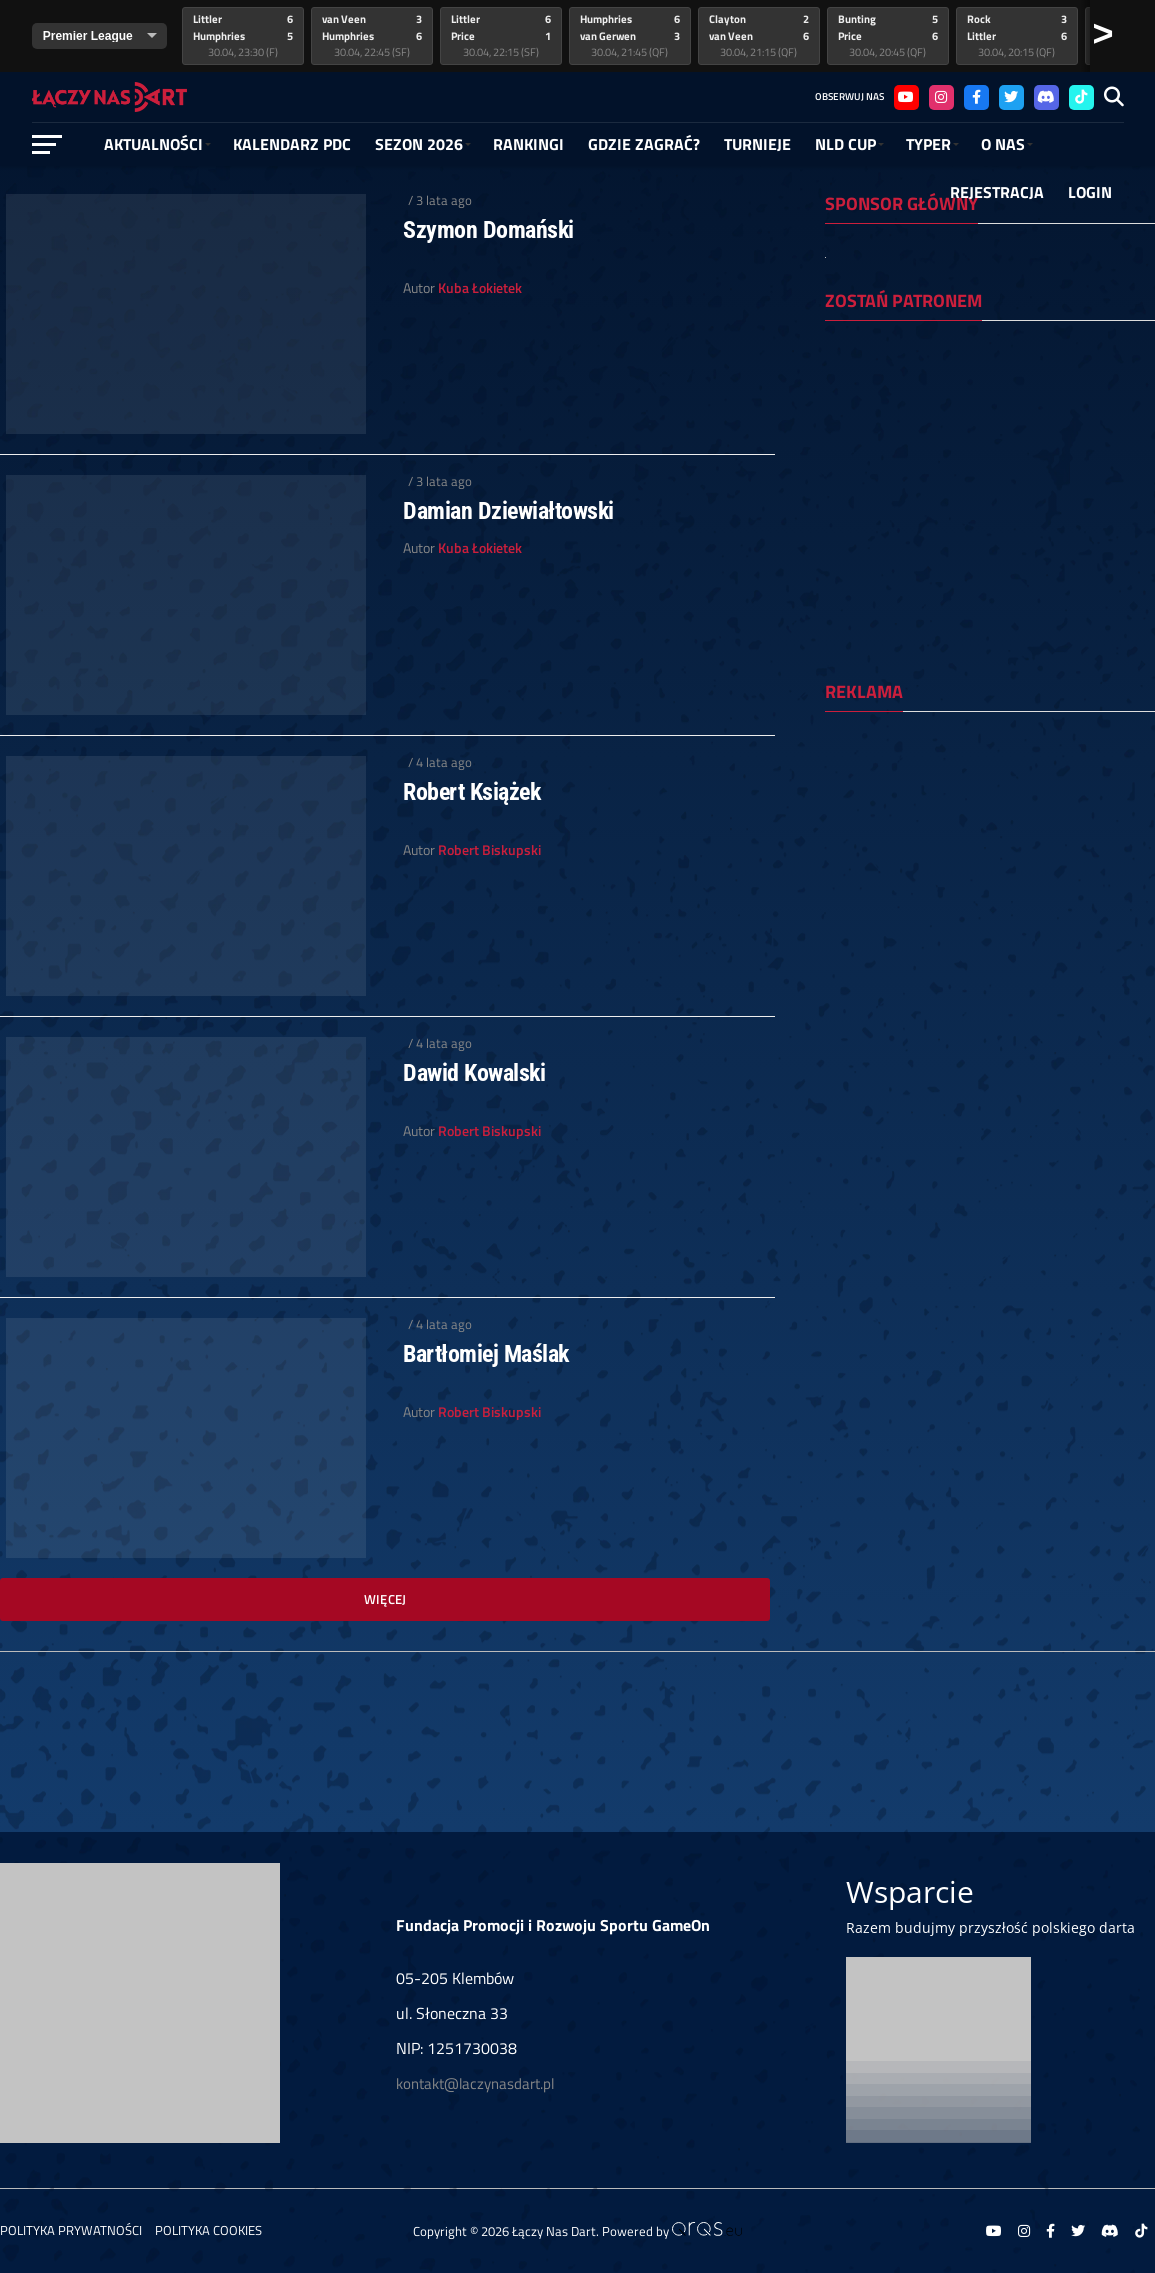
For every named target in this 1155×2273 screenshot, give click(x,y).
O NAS (1003, 144)
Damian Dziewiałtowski (508, 511)
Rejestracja (997, 192)
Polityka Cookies (208, 2230)
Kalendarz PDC (292, 144)
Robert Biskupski (489, 850)
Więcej (385, 1599)
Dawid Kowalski (474, 1073)
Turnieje (757, 144)
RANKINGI (528, 144)
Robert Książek (471, 792)
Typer (928, 144)
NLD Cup (845, 144)
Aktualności (153, 144)
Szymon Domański (488, 230)
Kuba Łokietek (480, 288)
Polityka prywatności (71, 2230)
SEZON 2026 (419, 144)
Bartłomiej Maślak (486, 1354)
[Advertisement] (990, 857)
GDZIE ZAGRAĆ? (644, 144)
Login (1090, 192)
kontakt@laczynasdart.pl (475, 2083)
